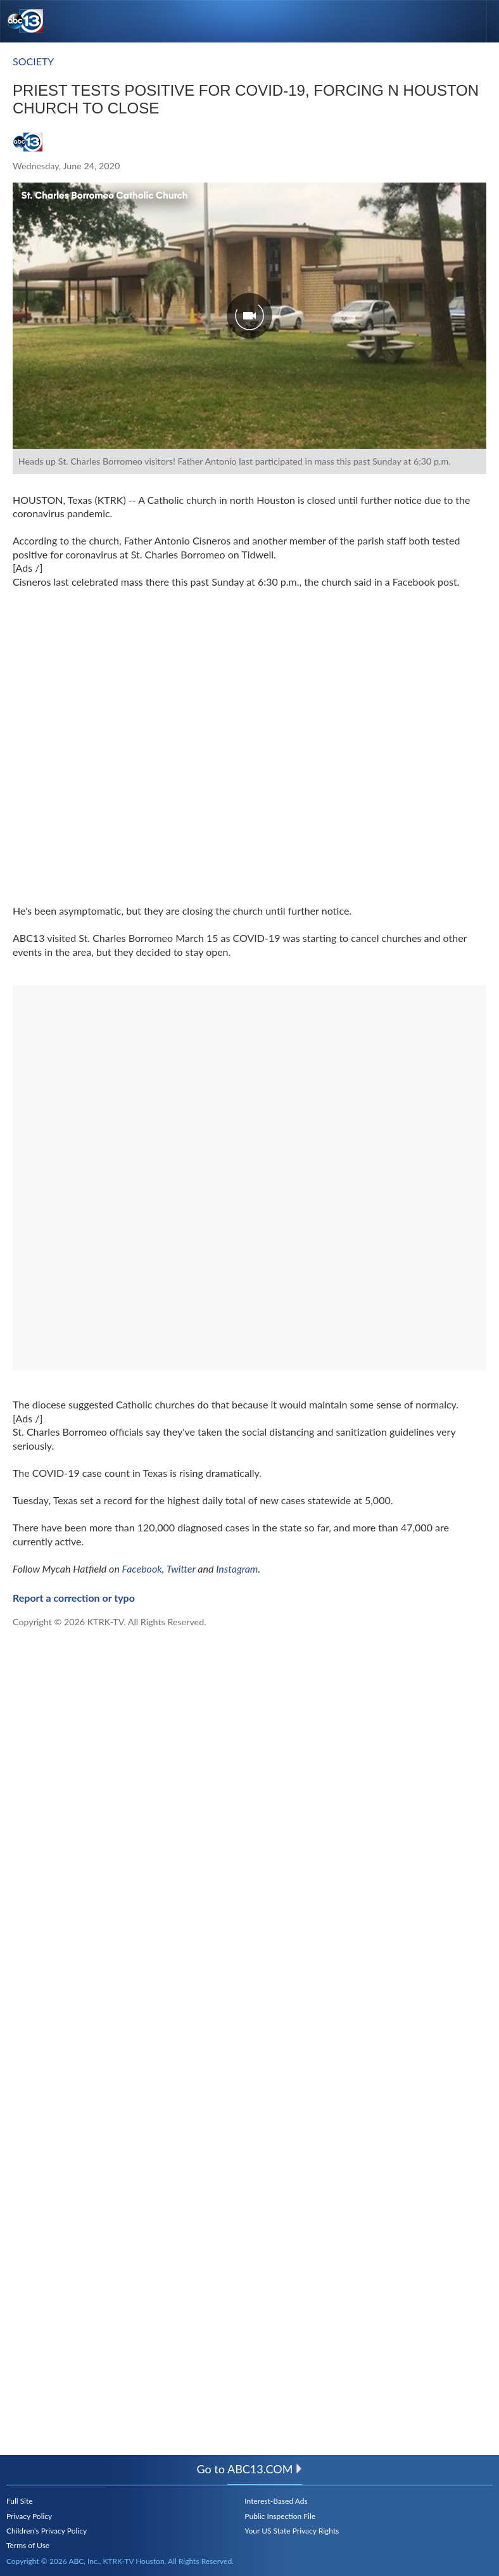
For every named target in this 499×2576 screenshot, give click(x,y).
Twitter (181, 1568)
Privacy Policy (29, 2516)
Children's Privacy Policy (46, 2530)
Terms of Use (27, 2545)
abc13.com (264, 2469)
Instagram (237, 1568)
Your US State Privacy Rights (291, 2530)
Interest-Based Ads (275, 2501)
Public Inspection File (279, 2516)
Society (33, 61)
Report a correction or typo (74, 1598)
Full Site (19, 2501)
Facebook (142, 1568)
